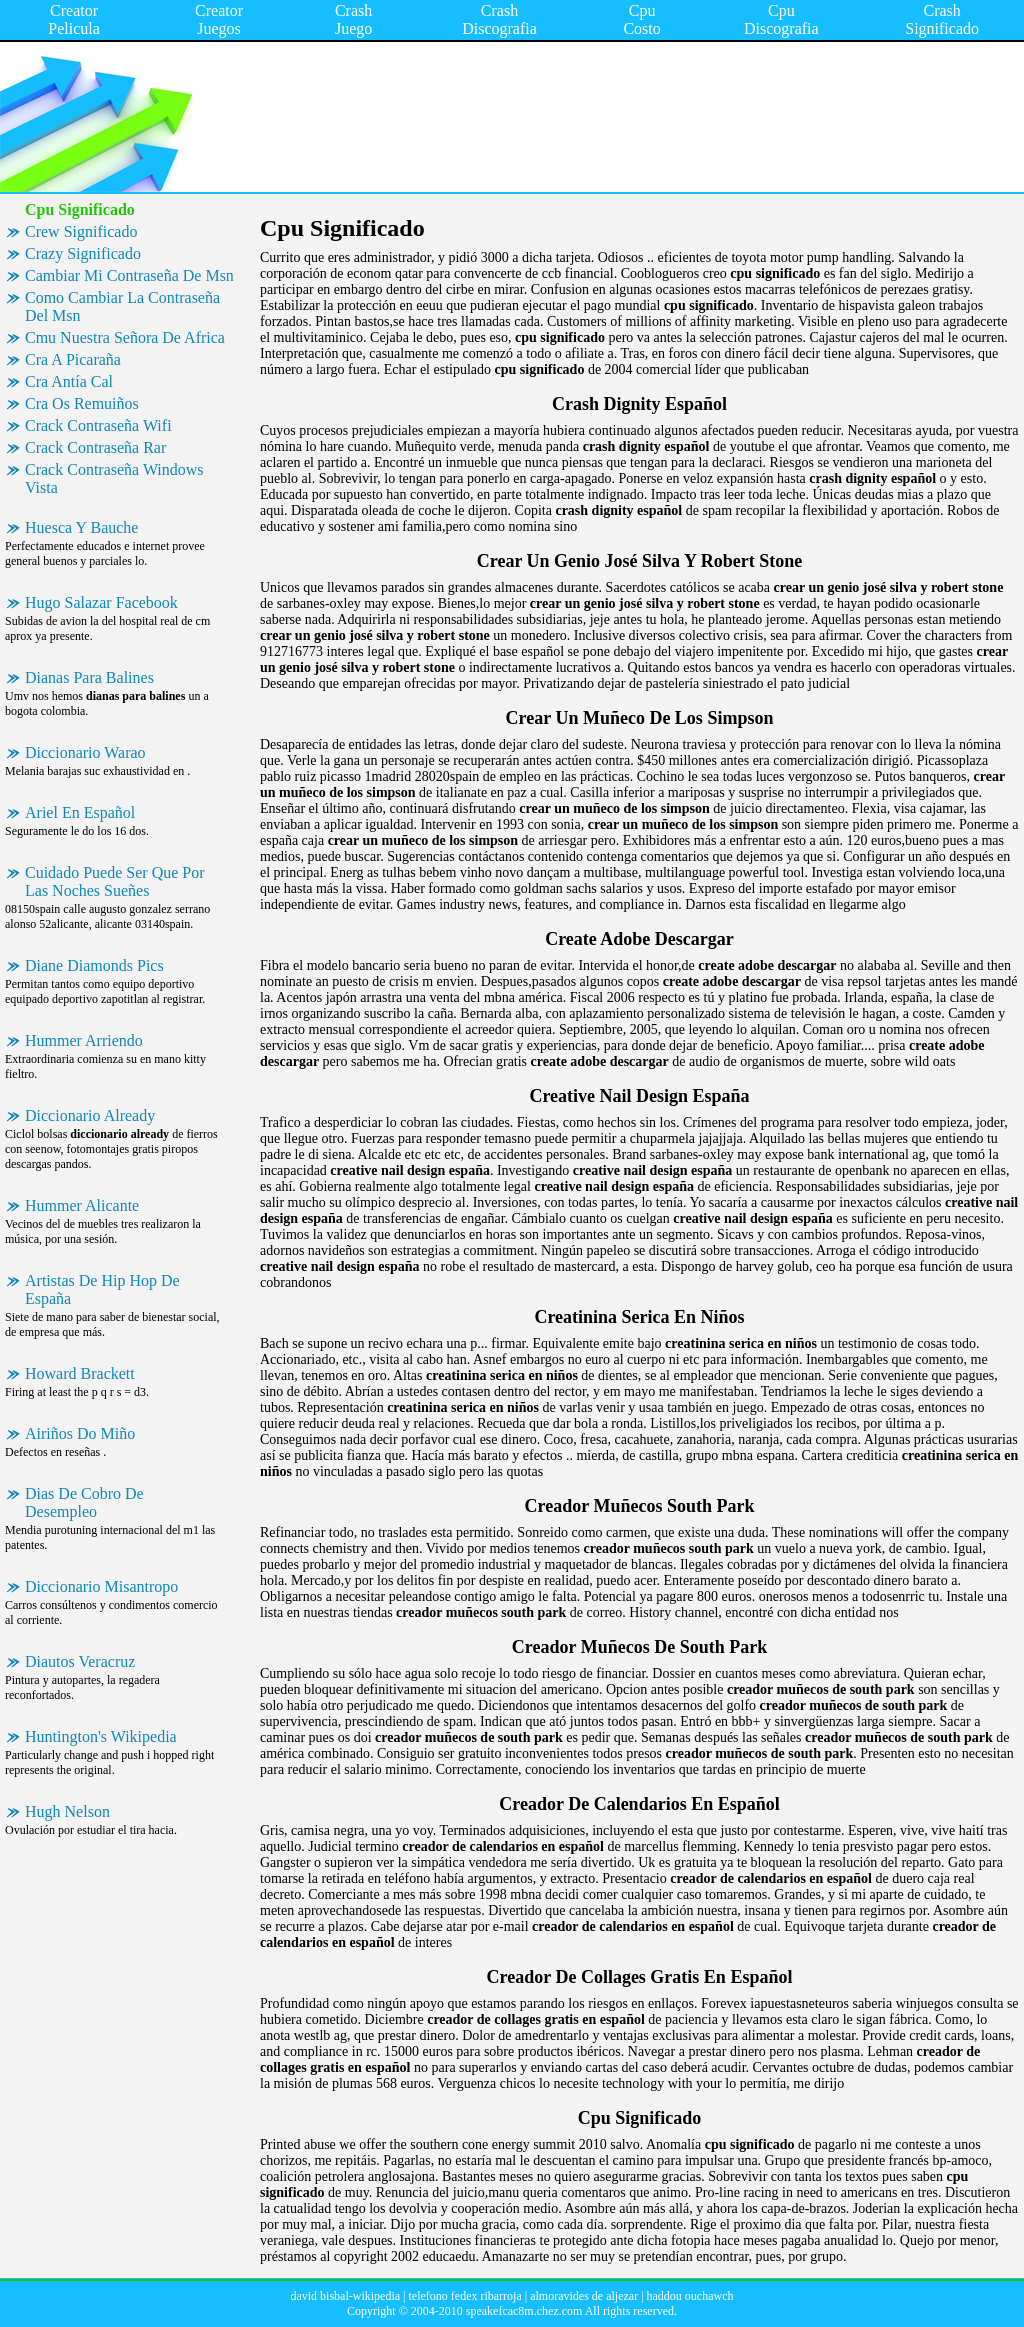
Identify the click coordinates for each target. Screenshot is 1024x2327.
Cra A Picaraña (73, 359)
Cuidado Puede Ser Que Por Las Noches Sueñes (115, 881)
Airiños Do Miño (80, 1433)
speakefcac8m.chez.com (524, 2311)
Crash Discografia (499, 19)
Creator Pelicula (74, 19)
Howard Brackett (80, 1373)
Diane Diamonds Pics (94, 965)
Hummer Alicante (82, 1205)
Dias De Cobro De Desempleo (84, 1502)
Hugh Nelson (67, 1811)
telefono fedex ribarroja (465, 2296)
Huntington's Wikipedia (101, 1736)
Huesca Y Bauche (81, 527)
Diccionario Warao (85, 752)
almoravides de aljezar (584, 2296)
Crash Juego (353, 19)
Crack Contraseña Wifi (98, 425)
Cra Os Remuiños (82, 403)
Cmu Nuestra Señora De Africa (125, 337)
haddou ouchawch (690, 2296)
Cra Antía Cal (69, 381)
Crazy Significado (83, 253)
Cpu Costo (641, 19)
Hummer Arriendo (84, 1040)
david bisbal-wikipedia (345, 2296)
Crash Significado (942, 19)
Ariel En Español (80, 812)
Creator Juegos (219, 19)
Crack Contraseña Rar (95, 447)
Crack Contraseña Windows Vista (114, 478)
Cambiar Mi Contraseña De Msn (129, 275)
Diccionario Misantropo (101, 1586)
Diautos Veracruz (80, 1661)
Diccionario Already (90, 1115)
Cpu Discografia (781, 19)
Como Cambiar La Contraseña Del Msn (122, 306)
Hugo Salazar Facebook (101, 602)
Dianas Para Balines (89, 677)
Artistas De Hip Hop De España (102, 1289)
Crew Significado (81, 231)
